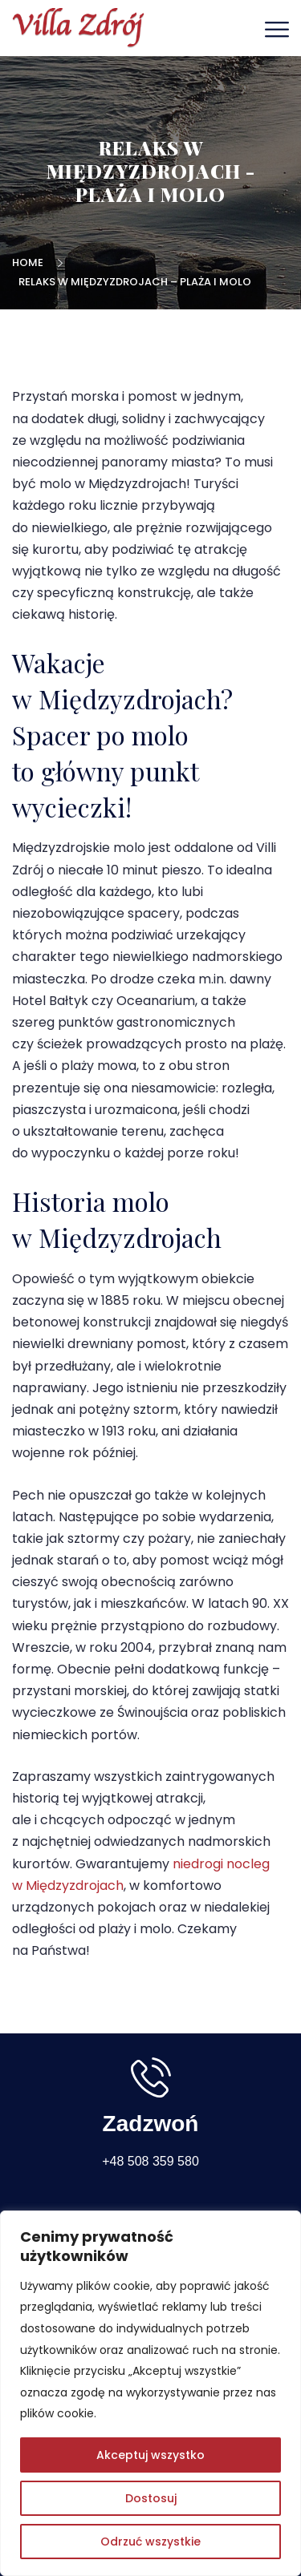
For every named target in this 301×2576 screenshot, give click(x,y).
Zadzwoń (151, 2123)
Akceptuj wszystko (150, 2455)
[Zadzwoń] (151, 2077)
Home (30, 262)
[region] (150, 2393)
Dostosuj (151, 2498)
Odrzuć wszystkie (150, 2542)
